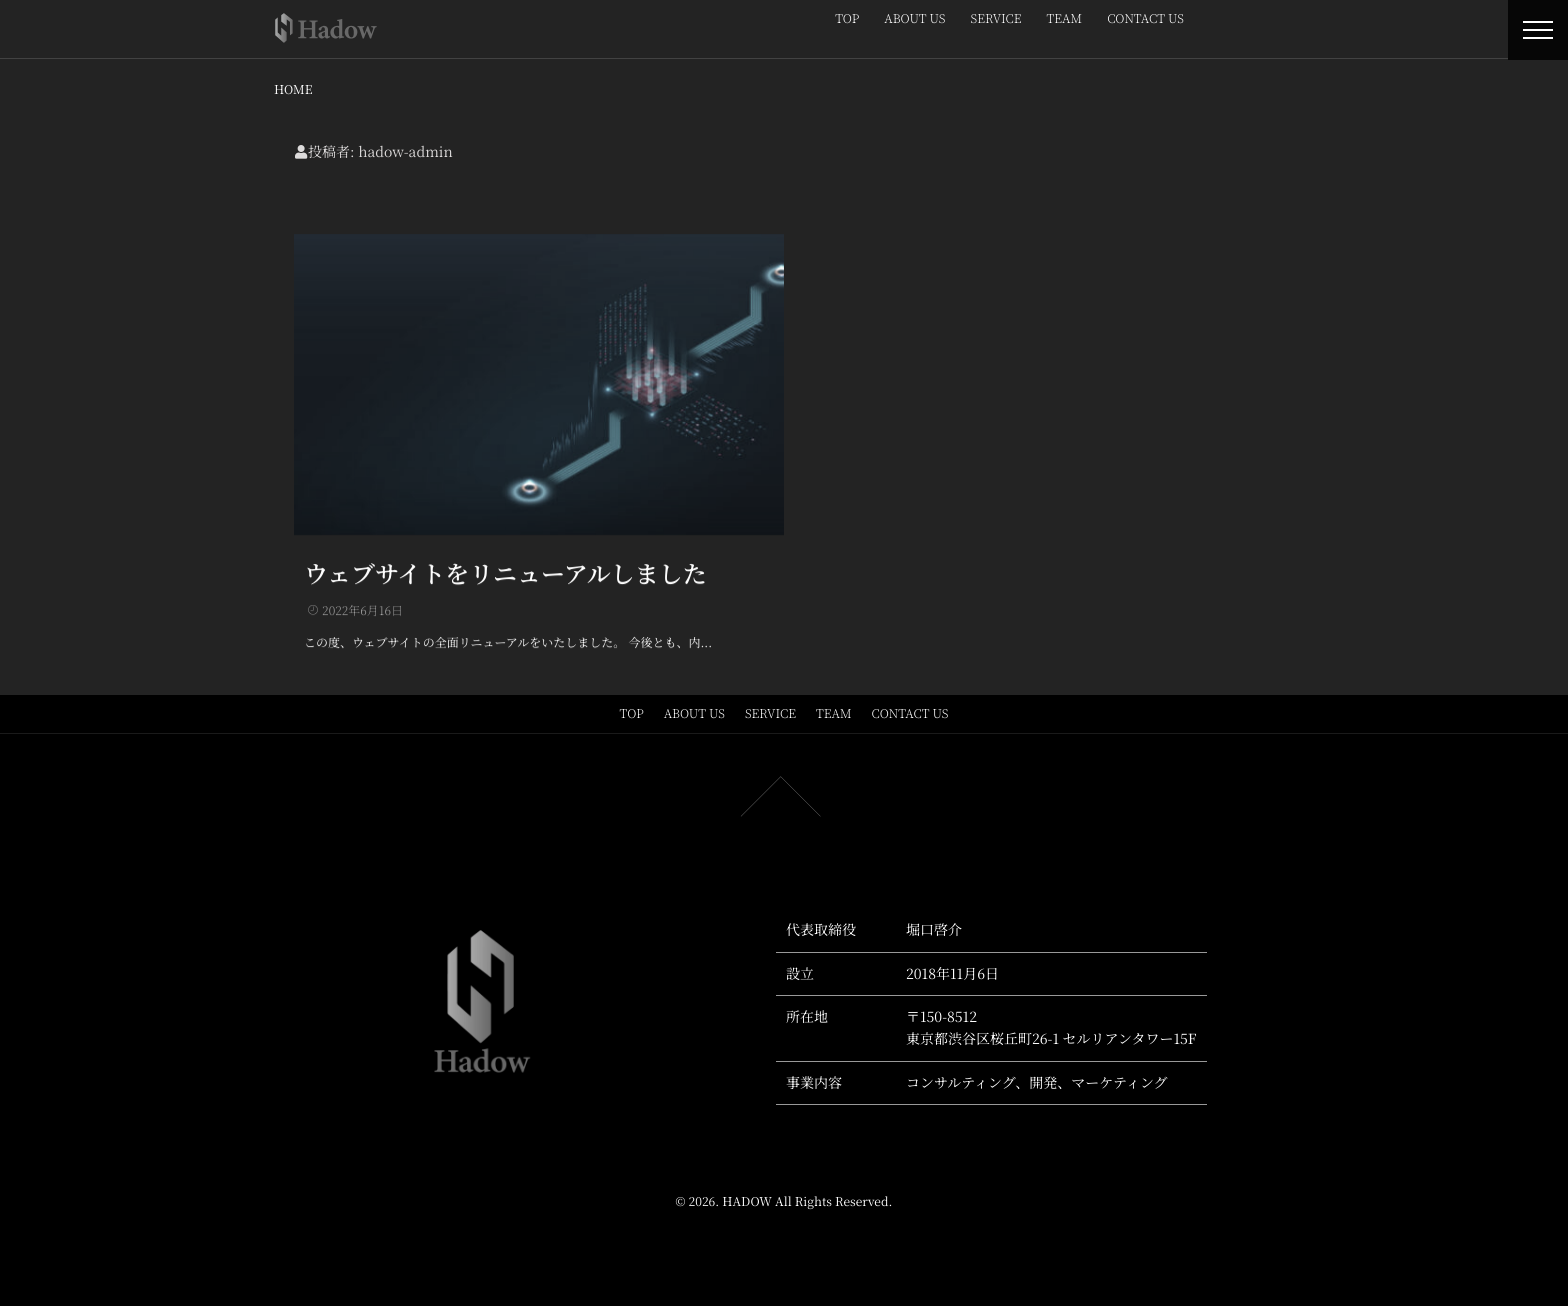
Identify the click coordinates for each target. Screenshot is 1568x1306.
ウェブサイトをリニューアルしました (505, 570)
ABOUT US (914, 18)
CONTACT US (1145, 18)
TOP (847, 18)
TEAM (1065, 18)
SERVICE (996, 18)
